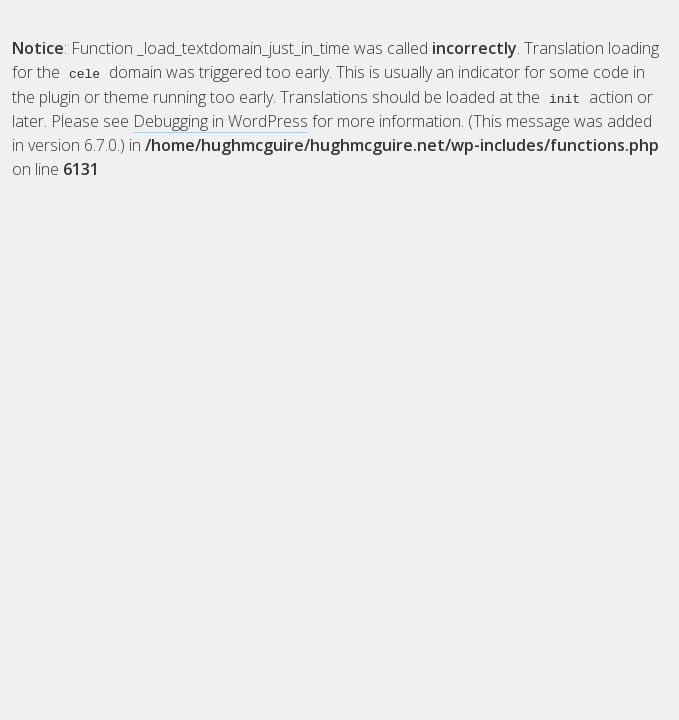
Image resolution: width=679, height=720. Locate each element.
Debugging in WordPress (220, 120)
